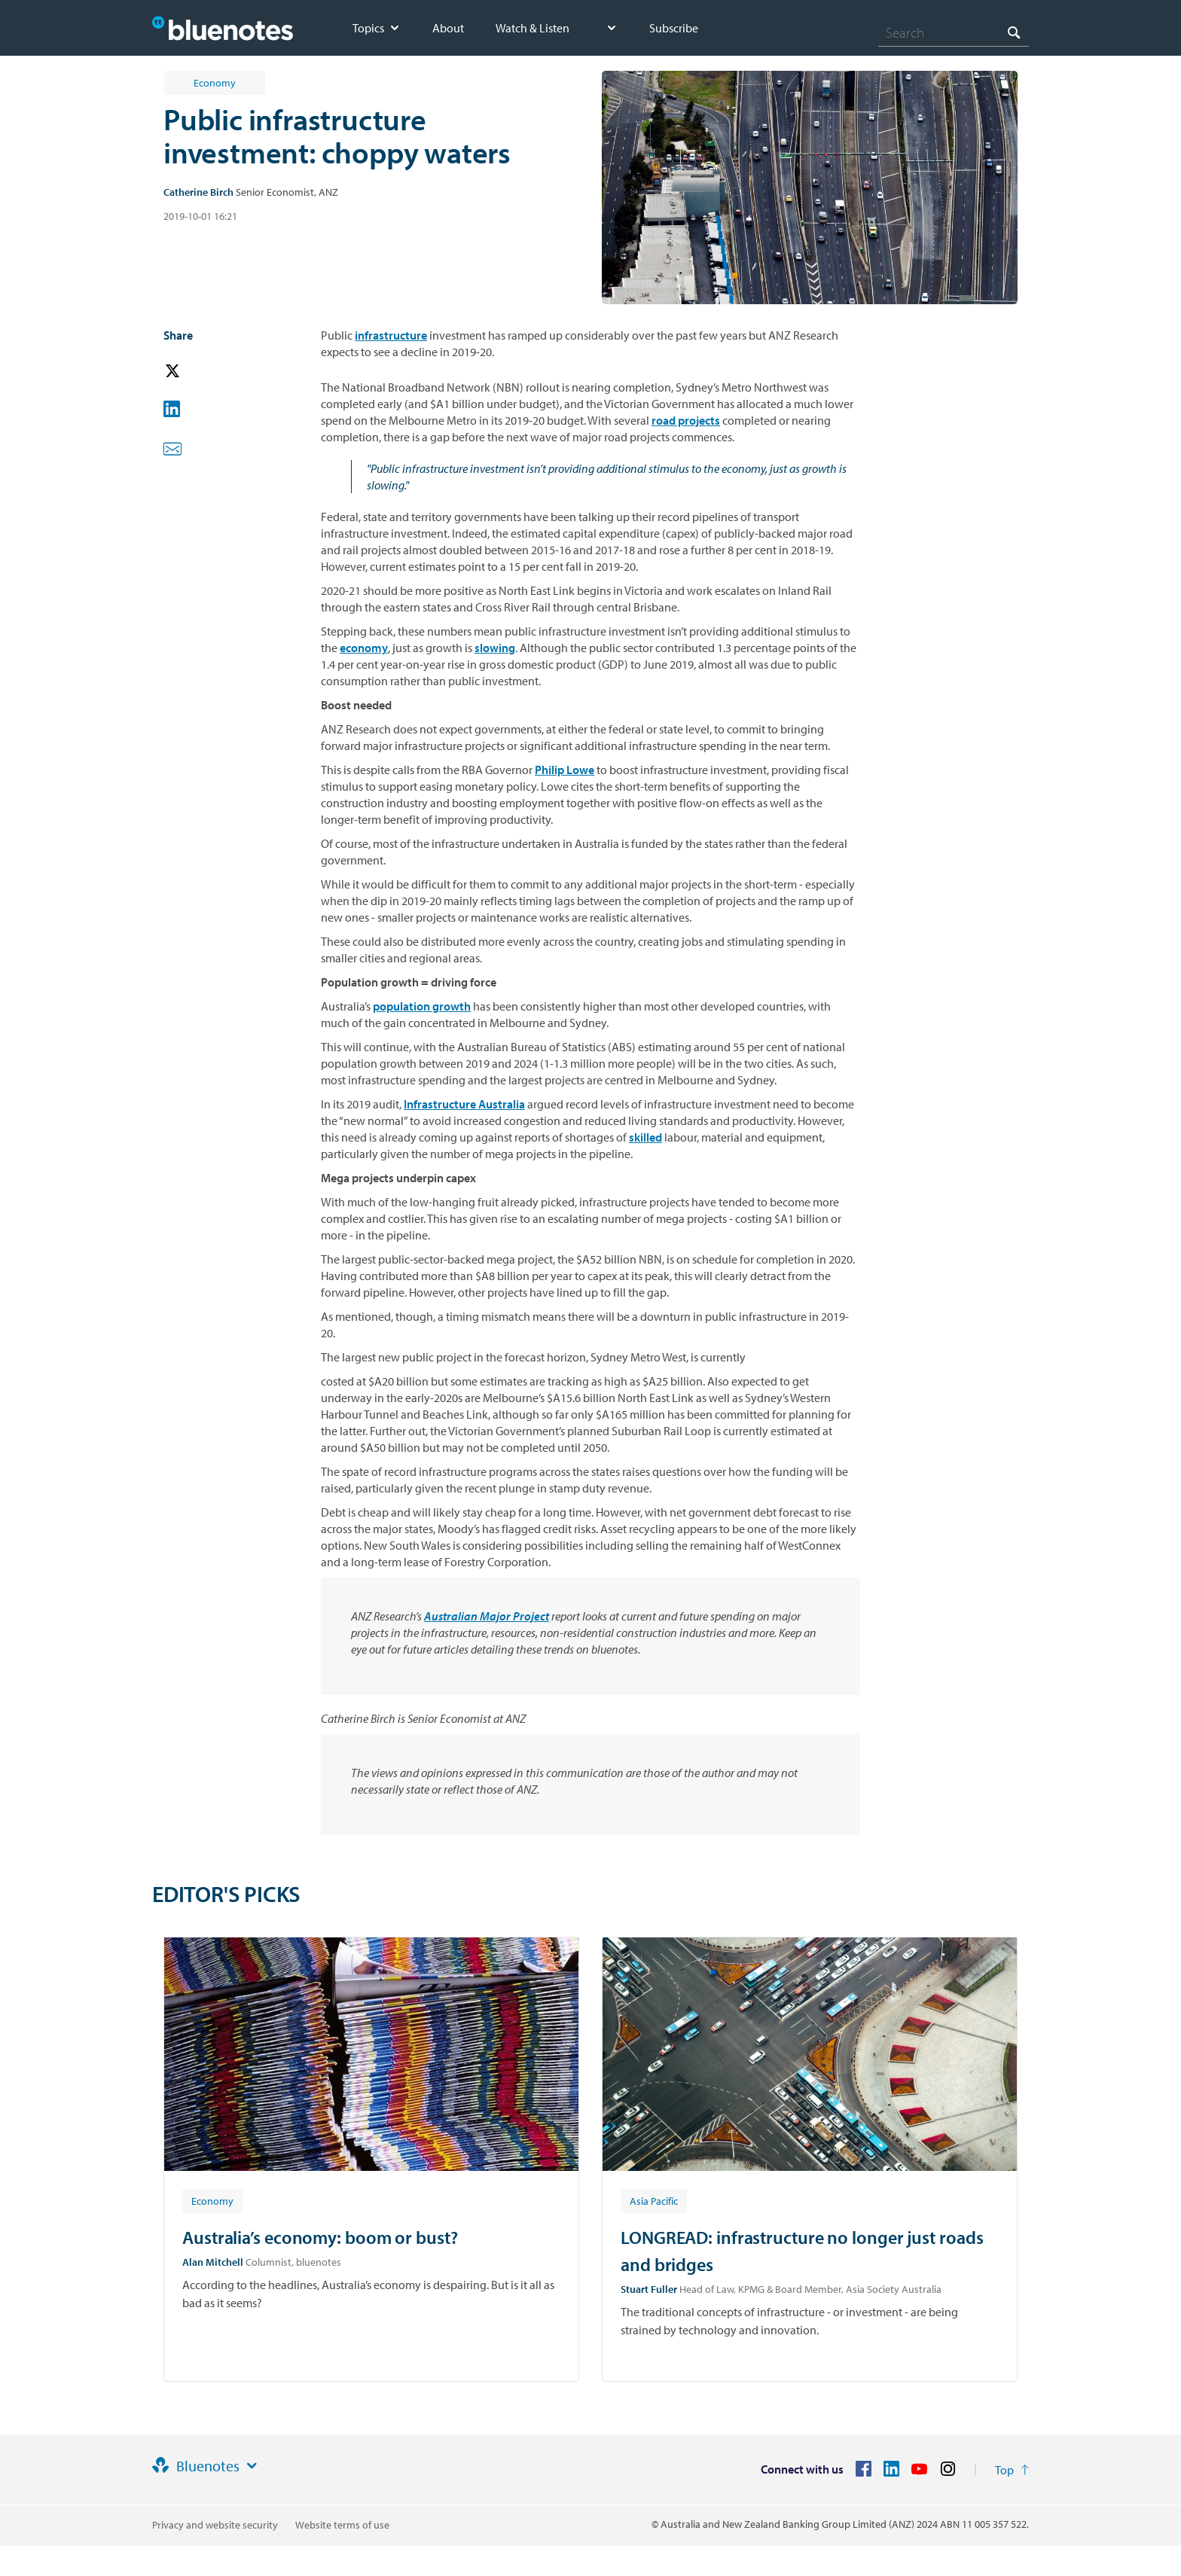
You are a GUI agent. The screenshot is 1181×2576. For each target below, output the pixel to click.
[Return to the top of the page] (1012, 2470)
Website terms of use (342, 2525)
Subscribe (673, 27)
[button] (193, 371)
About (448, 27)
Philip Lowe (564, 769)
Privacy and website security (215, 2525)
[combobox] (953, 32)
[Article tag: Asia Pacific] (654, 2200)
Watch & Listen (532, 27)
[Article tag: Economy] (212, 2200)
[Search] (953, 32)
